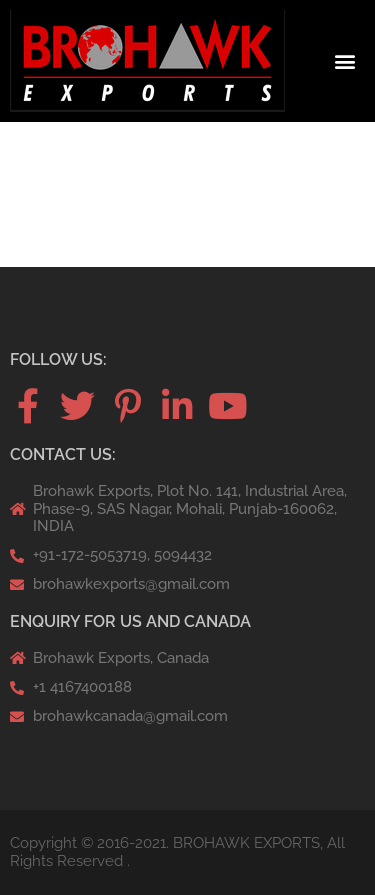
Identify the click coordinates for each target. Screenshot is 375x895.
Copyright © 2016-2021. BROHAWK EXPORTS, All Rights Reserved (177, 851)
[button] (345, 61)
